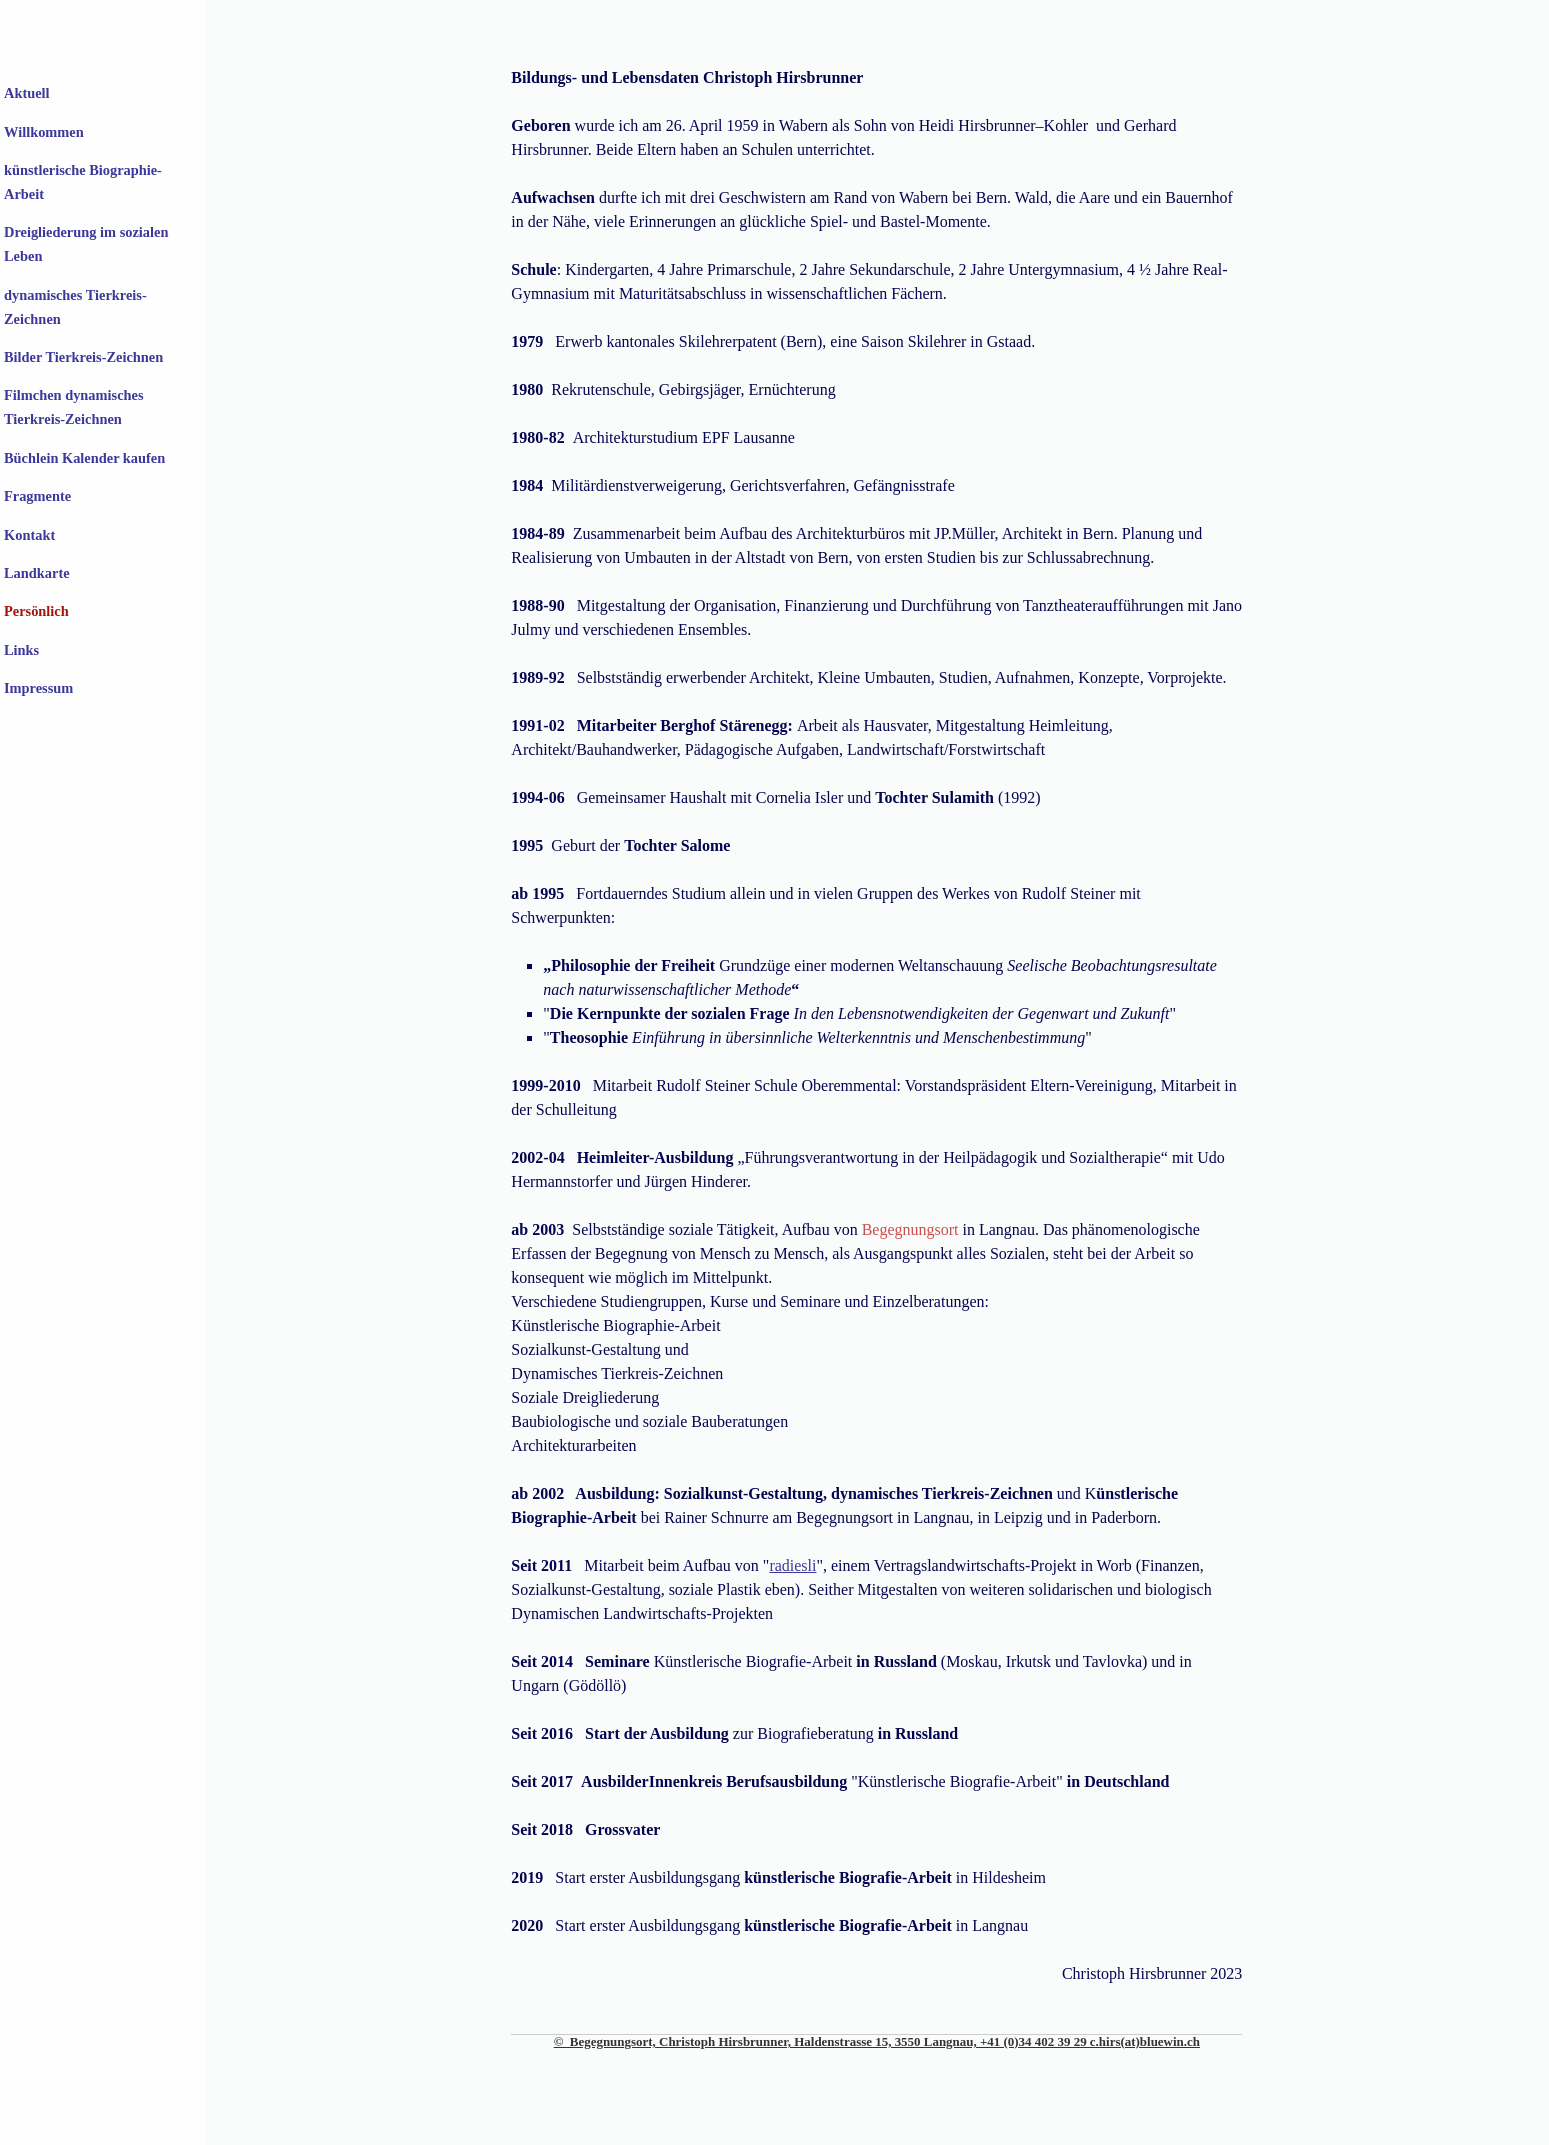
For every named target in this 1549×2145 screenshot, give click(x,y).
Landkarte (37, 573)
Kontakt (29, 535)
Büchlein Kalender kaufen (84, 458)
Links (21, 650)
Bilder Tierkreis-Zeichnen (83, 357)
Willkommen (44, 132)
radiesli (792, 1565)
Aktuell (27, 93)
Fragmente (37, 496)
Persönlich (36, 611)
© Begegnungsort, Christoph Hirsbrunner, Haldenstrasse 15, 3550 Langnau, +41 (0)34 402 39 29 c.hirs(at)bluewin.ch (877, 2041)
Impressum (38, 688)
